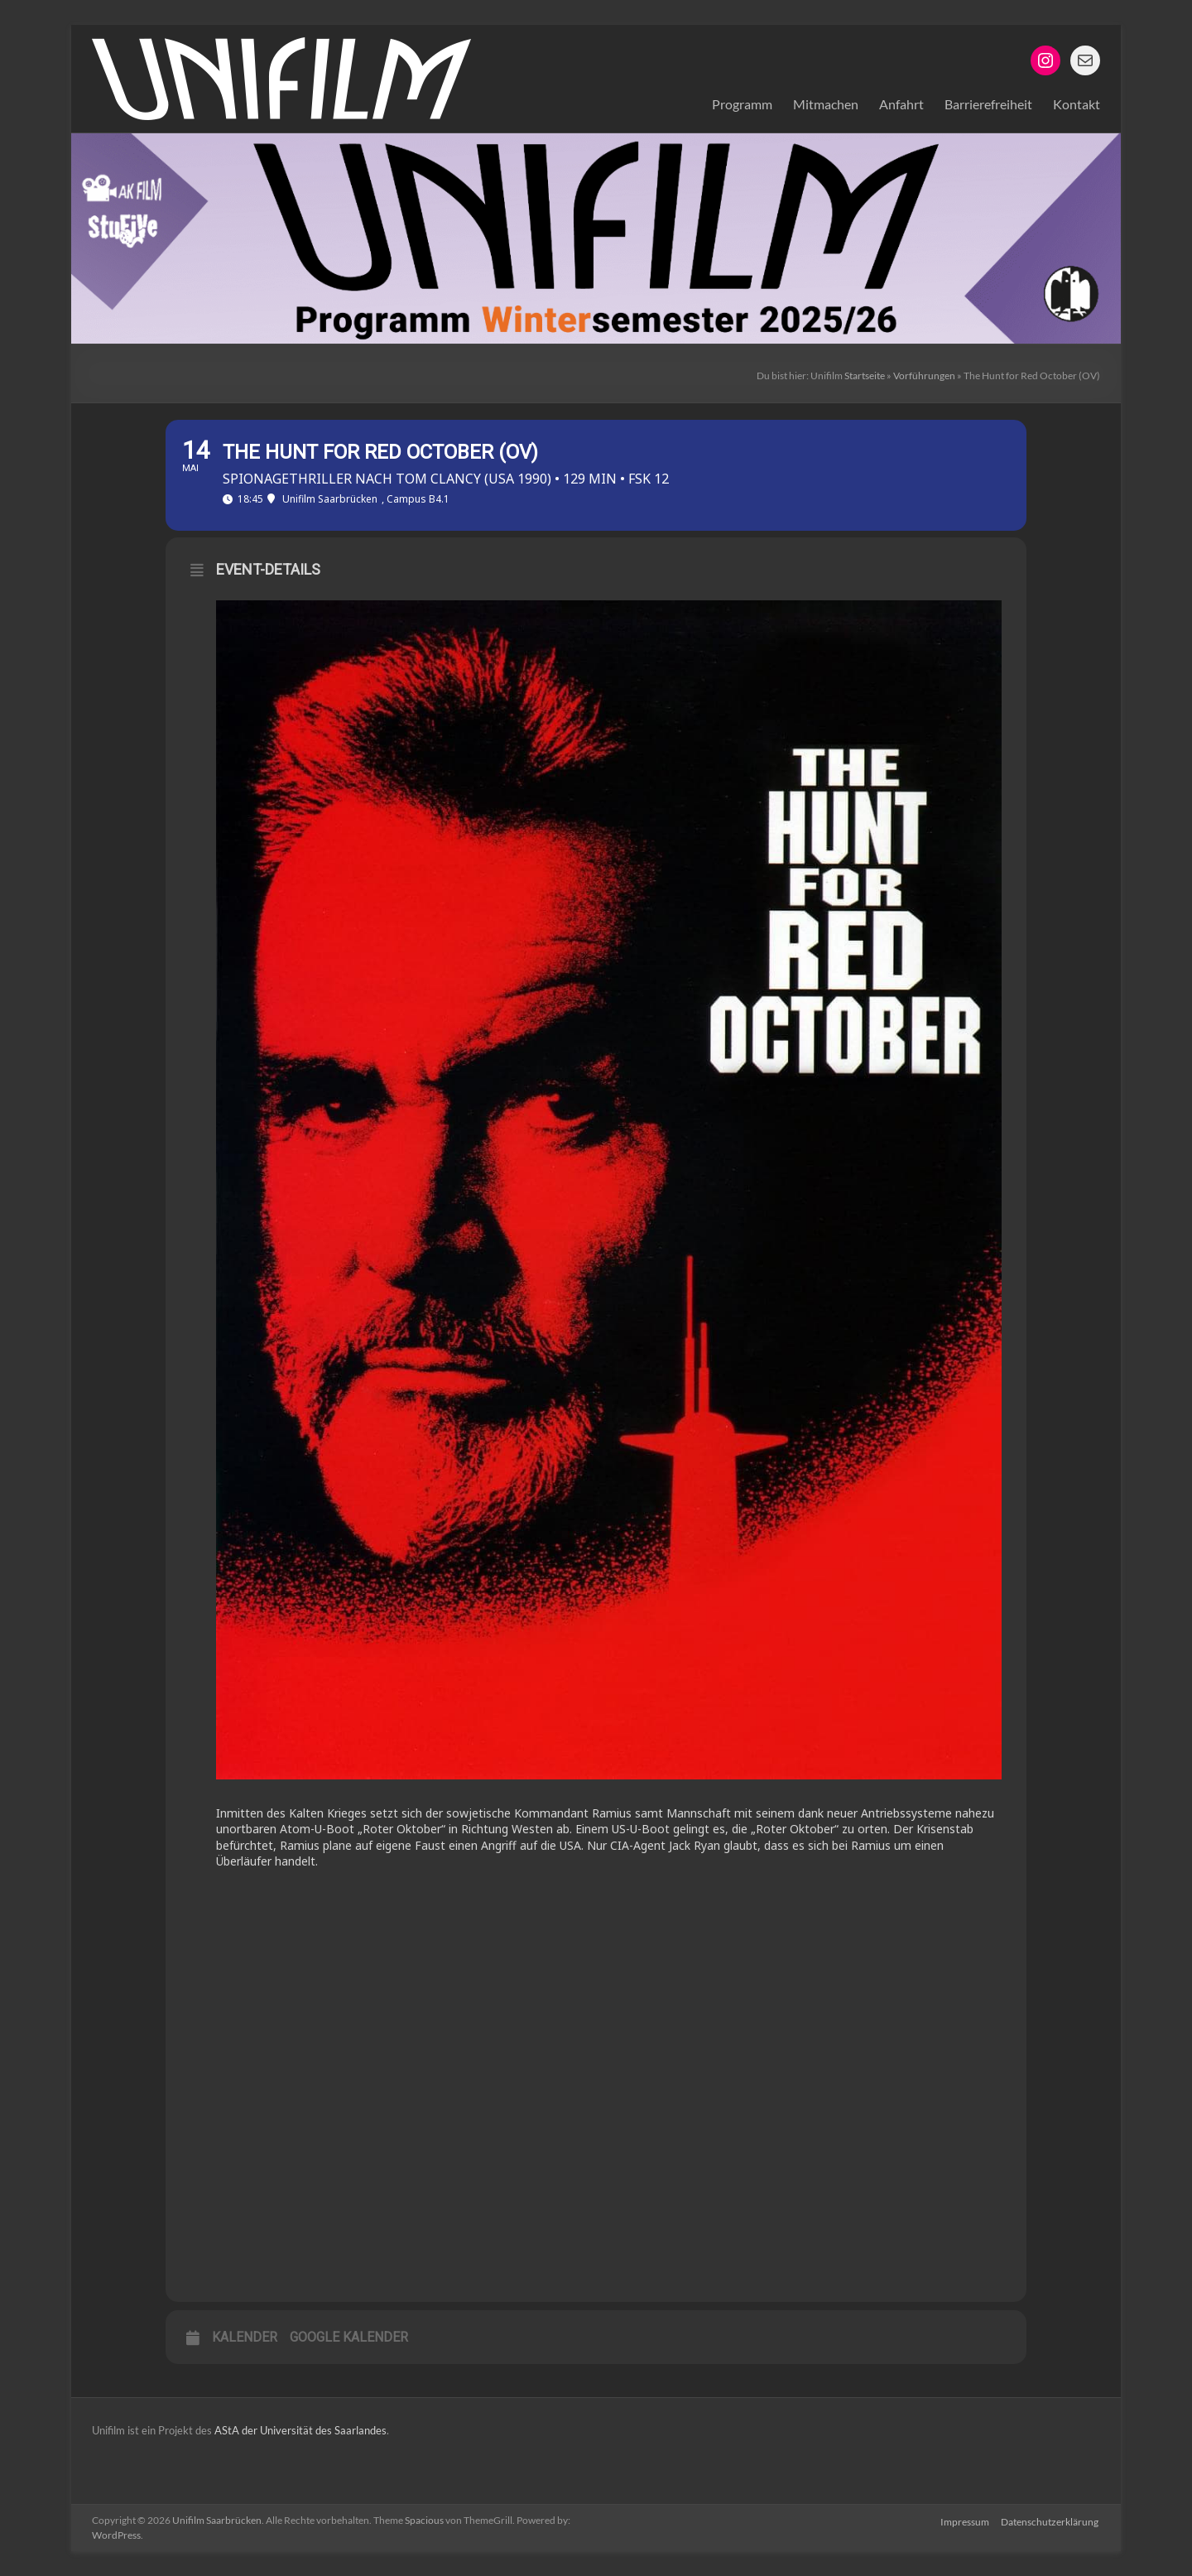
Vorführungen (924, 375)
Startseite (864, 375)
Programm (742, 104)
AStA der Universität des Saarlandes (299, 2430)
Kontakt (1076, 104)
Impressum (964, 2520)
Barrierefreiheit (988, 104)
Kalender (244, 2337)
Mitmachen (825, 104)
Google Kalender (349, 2337)
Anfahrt (901, 104)
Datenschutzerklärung (1051, 2520)
